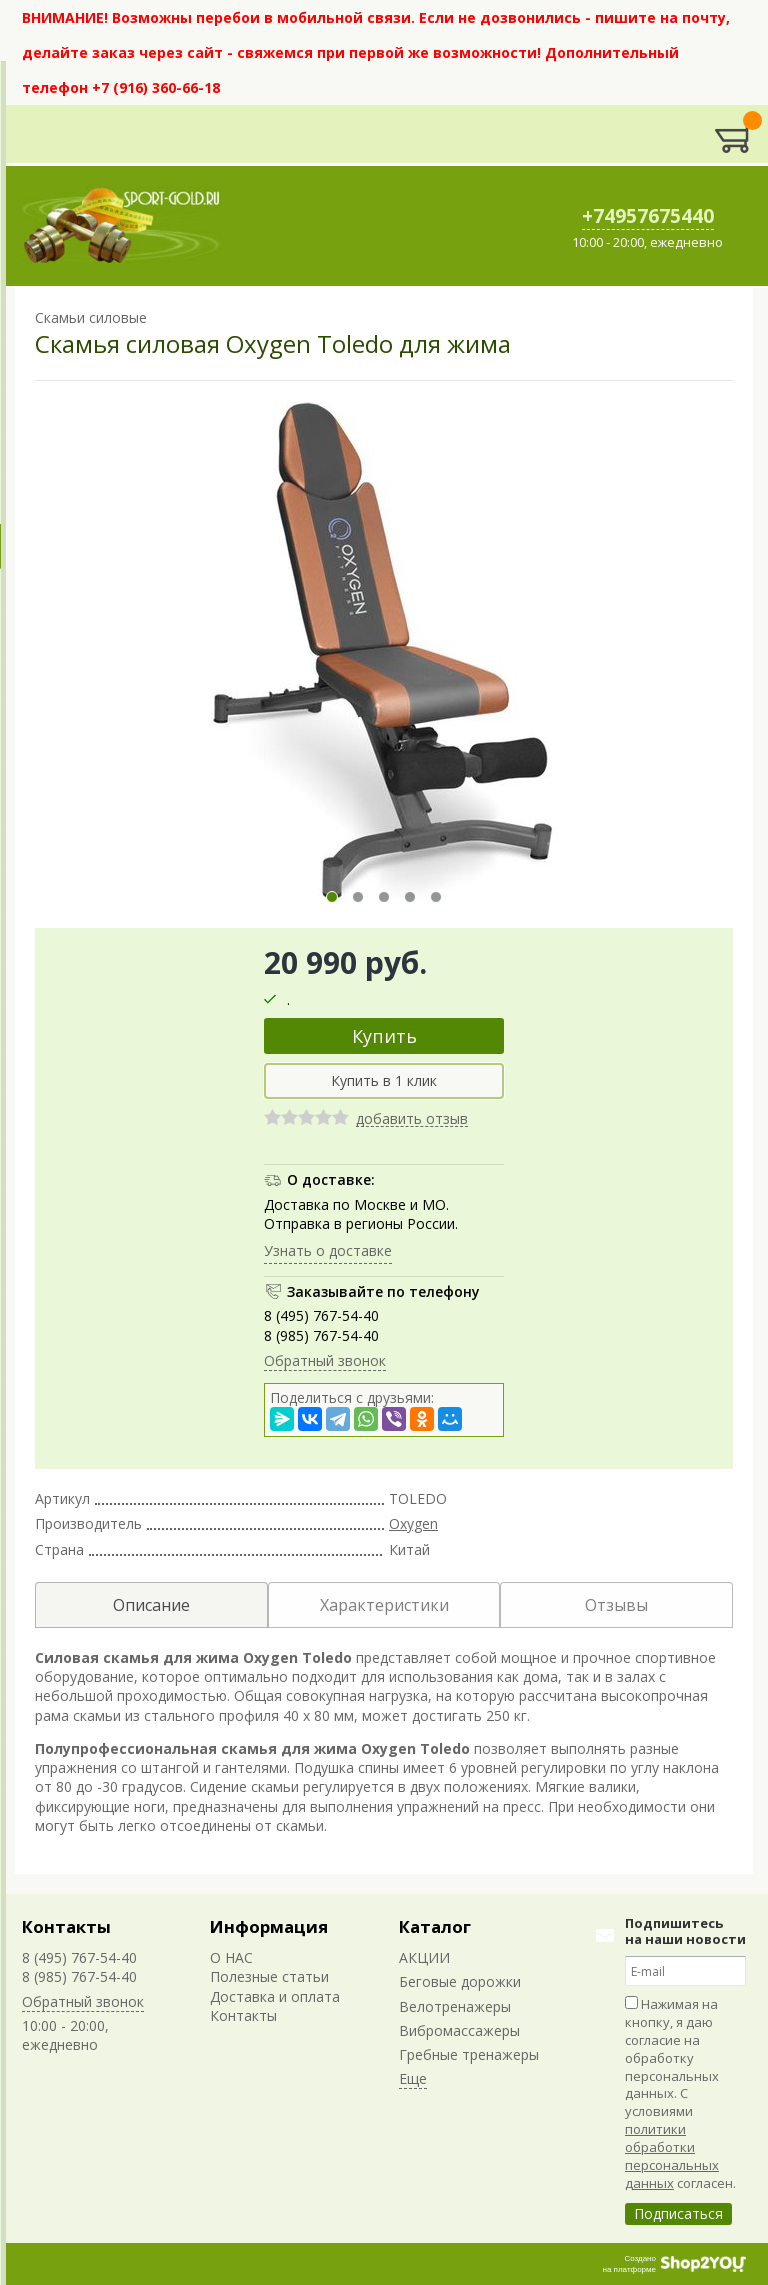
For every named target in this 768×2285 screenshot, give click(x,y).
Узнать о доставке (328, 1250)
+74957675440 (648, 216)
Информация (269, 1926)
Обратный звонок (325, 1360)
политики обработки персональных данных (672, 2156)
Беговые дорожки (460, 1981)
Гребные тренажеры (469, 2054)
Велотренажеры (455, 2006)
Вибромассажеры (459, 2030)
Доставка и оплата (275, 1996)
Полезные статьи (269, 1976)
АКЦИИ (424, 1957)
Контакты (66, 1926)
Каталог (435, 1926)
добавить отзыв (412, 1119)
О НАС (231, 1957)
